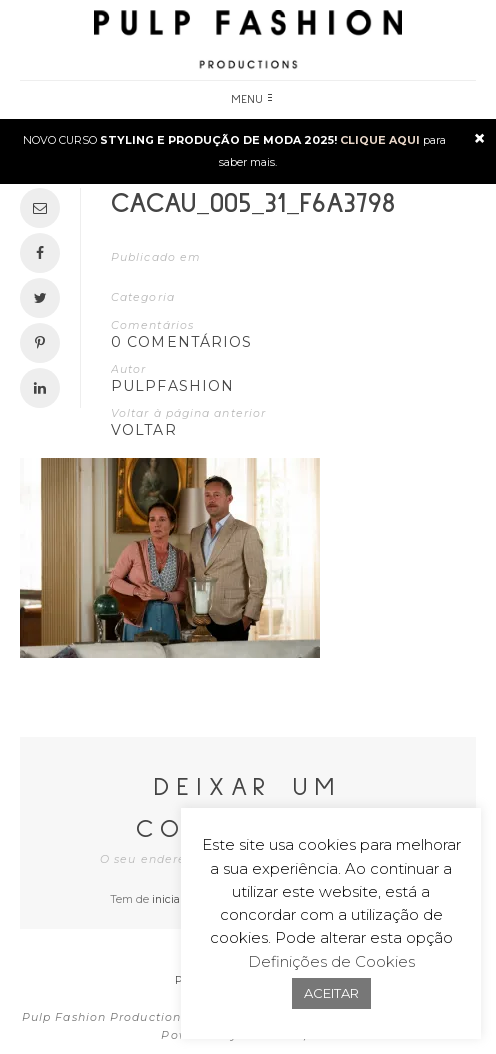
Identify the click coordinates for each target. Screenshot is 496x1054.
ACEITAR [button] (331, 993)
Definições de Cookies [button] (331, 961)
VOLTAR (144, 430)
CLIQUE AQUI (380, 140)
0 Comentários (182, 342)
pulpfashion (172, 386)
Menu (252, 100)
